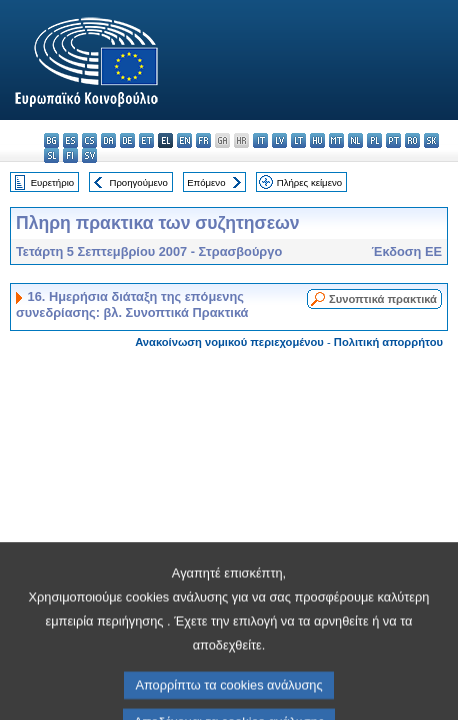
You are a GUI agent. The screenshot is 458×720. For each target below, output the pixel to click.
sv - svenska (89, 155)
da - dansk (108, 140)
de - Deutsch (127, 140)
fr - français (203, 140)
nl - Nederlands (355, 140)
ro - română (412, 140)
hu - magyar (317, 140)
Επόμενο (206, 182)
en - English (184, 140)
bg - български (51, 140)
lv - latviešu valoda (279, 140)
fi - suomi (70, 155)
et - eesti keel (146, 140)
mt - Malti (336, 140)
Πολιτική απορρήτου (388, 342)
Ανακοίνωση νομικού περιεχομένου (229, 342)
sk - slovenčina (431, 140)
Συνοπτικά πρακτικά (383, 299)
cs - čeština (89, 140)
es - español (70, 140)
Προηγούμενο (138, 182)
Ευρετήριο (52, 182)
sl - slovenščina (51, 155)
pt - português (393, 140)
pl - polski (374, 140)
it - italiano (260, 140)
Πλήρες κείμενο (309, 182)
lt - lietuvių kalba (298, 140)
